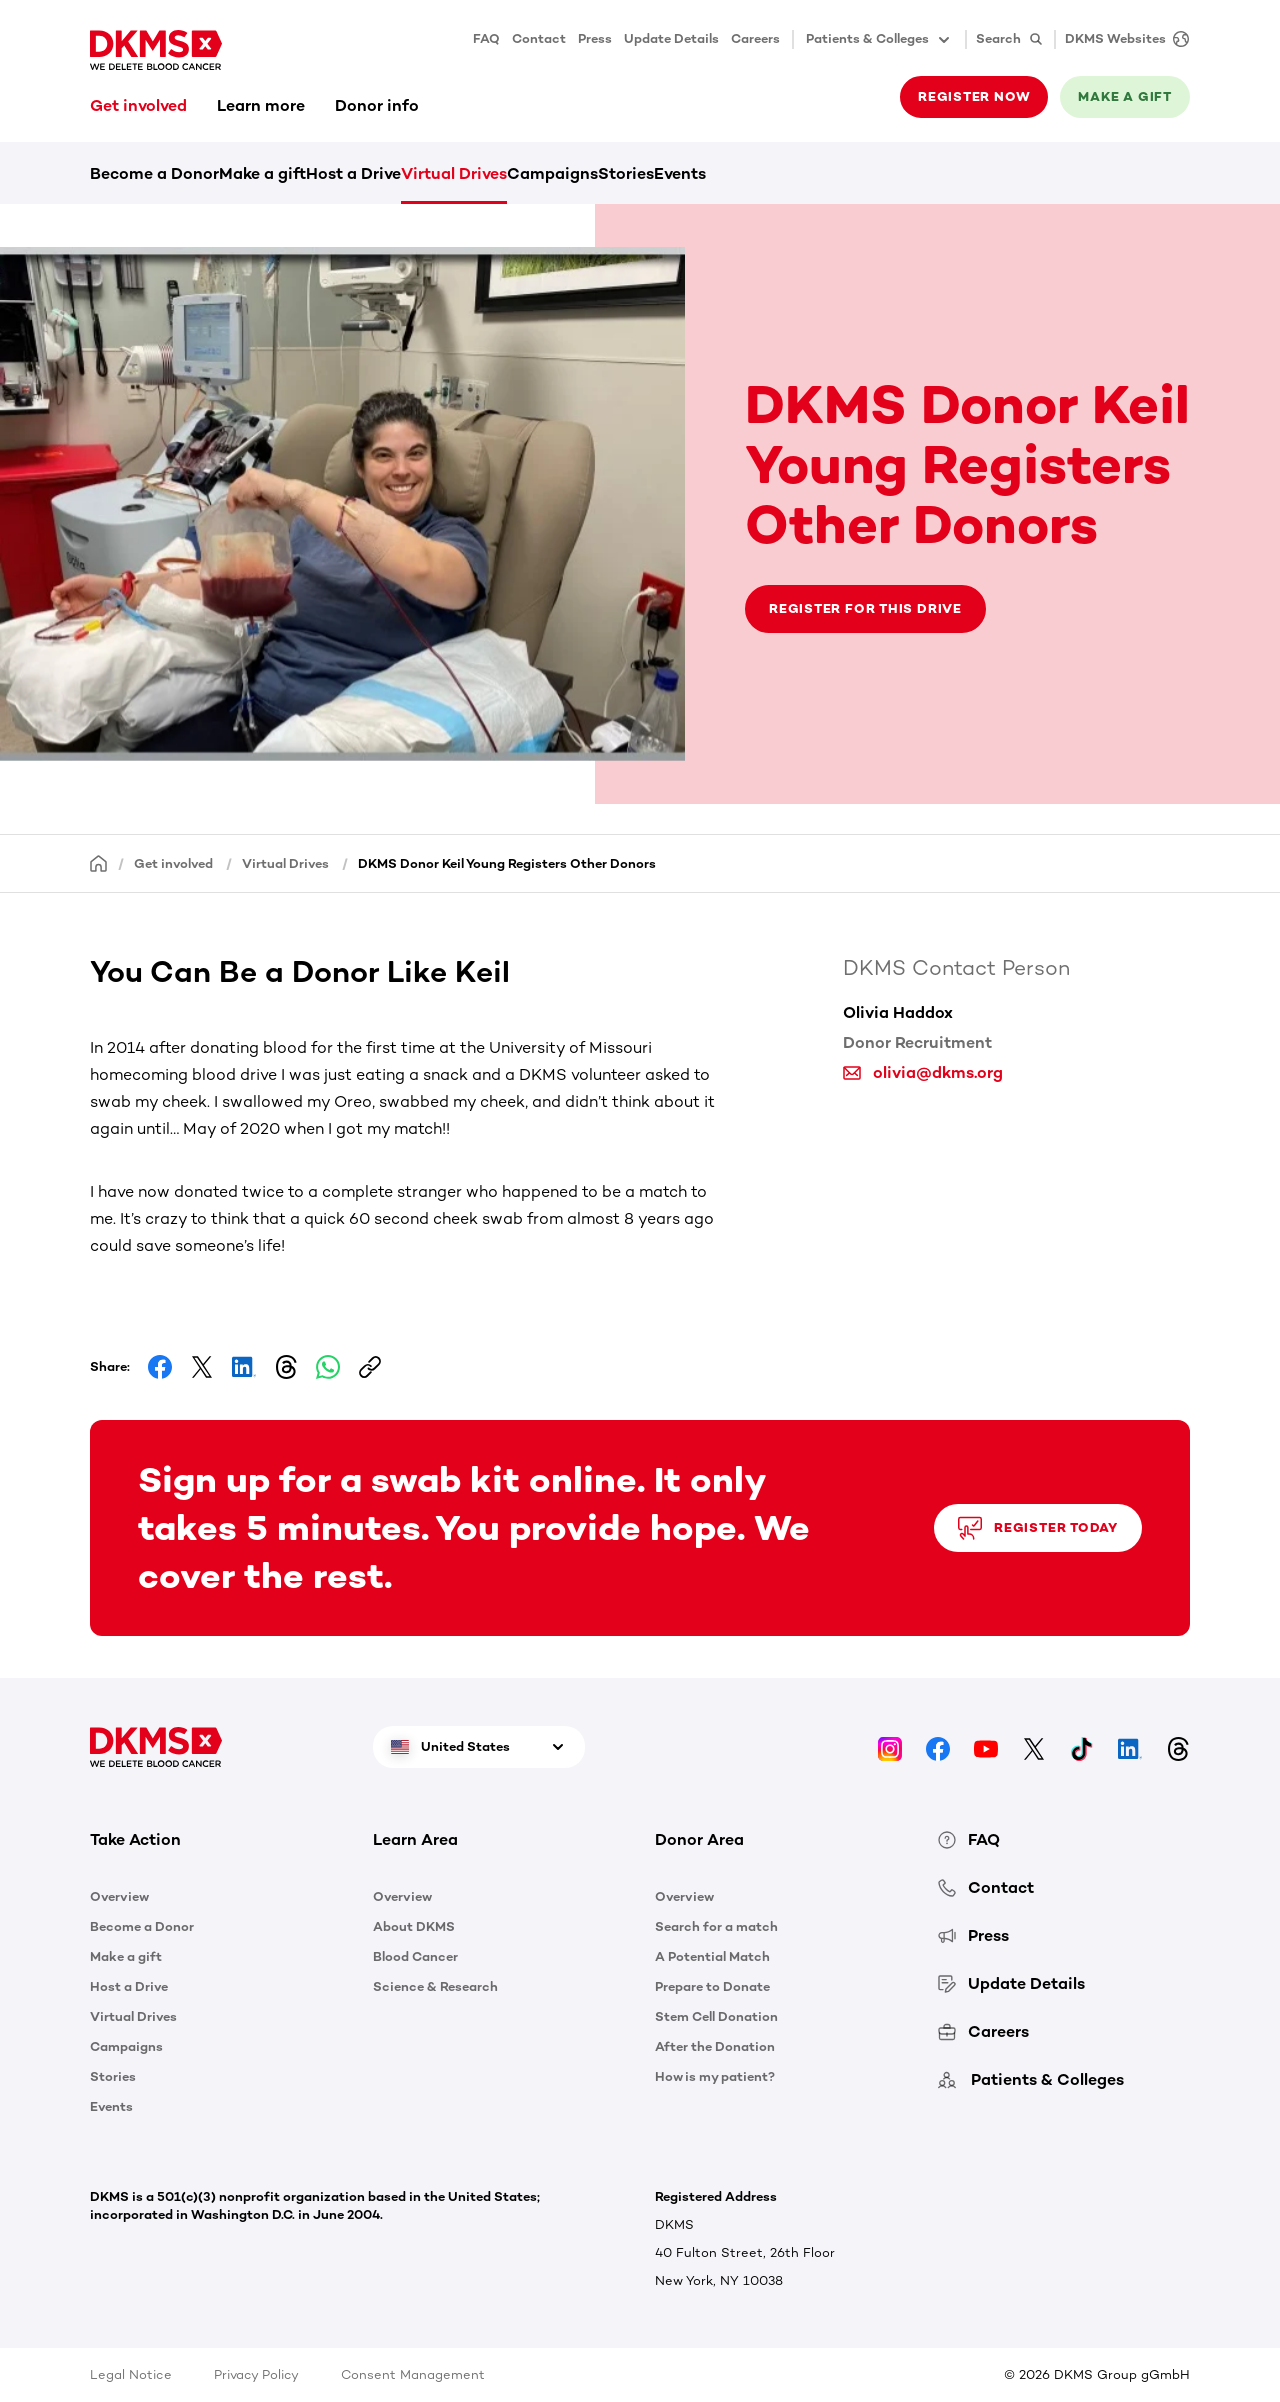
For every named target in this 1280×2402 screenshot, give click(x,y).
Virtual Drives (454, 173)
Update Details (671, 38)
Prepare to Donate (712, 1986)
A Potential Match (712, 1956)
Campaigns (552, 173)
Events (680, 173)
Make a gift (1125, 96)
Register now (974, 96)
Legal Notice (131, 2374)
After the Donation (715, 2046)
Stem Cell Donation (716, 2016)
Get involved (138, 105)
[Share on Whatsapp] (328, 1367)
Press (595, 38)
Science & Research (435, 1986)
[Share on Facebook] (160, 1367)
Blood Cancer (415, 1956)
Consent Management (413, 2374)
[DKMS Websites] (1122, 39)
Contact (539, 38)
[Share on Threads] (286, 1367)
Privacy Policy (256, 2374)
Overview (119, 1896)
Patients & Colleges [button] (879, 40)
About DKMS (414, 1926)
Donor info (377, 105)
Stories (626, 173)
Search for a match (716, 1926)
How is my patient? (715, 2076)
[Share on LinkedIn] (244, 1367)
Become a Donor (154, 173)
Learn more (261, 105)
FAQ (486, 38)
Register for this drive (865, 608)
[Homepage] (99, 862)
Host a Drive (353, 173)
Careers (755, 38)
